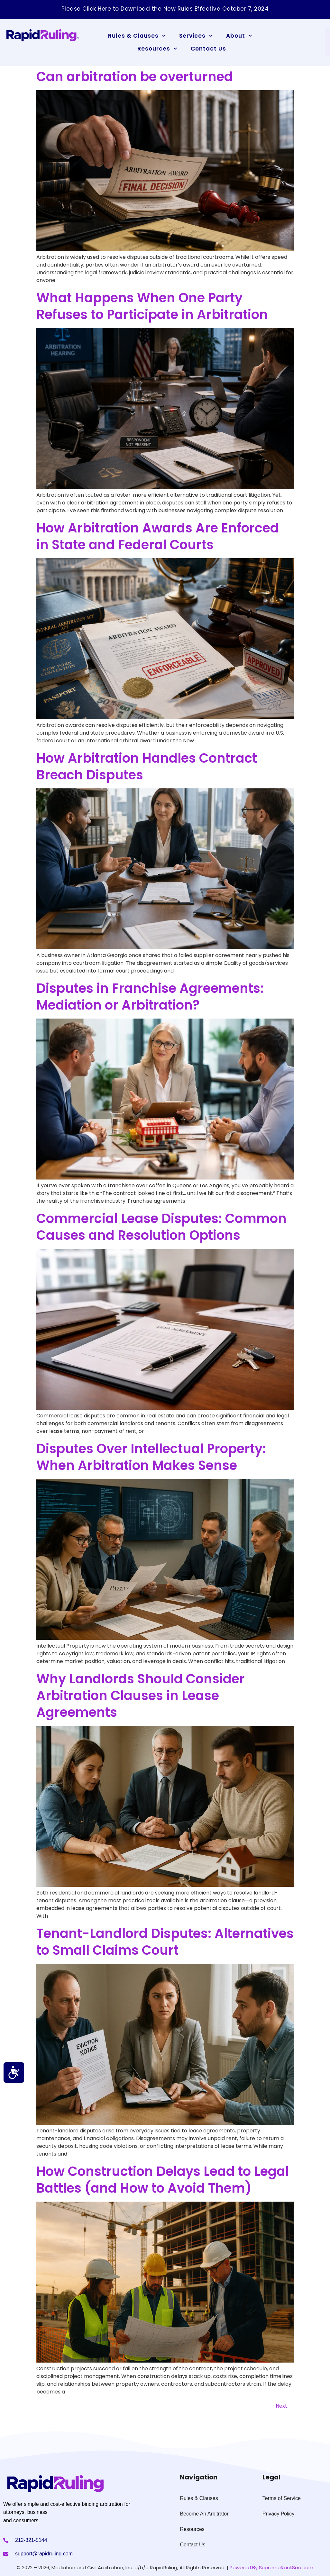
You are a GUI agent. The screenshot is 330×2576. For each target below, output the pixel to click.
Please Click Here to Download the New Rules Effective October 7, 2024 (165, 9)
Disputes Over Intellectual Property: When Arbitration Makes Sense (151, 1457)
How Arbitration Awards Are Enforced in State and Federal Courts (157, 536)
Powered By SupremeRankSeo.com (271, 2567)
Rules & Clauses (137, 36)
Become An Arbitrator (204, 2513)
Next (285, 2406)
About (239, 36)
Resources (157, 48)
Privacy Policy (278, 2513)
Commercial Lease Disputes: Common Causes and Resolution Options (161, 1226)
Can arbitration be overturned (134, 77)
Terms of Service (281, 2498)
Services (196, 36)
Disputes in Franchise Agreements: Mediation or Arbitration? (150, 996)
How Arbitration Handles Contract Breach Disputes (146, 766)
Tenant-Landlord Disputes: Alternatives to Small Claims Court (165, 1941)
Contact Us (208, 48)
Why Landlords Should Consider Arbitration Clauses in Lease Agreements (140, 1695)
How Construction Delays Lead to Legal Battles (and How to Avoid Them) (162, 2179)
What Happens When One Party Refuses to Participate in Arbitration (152, 306)
